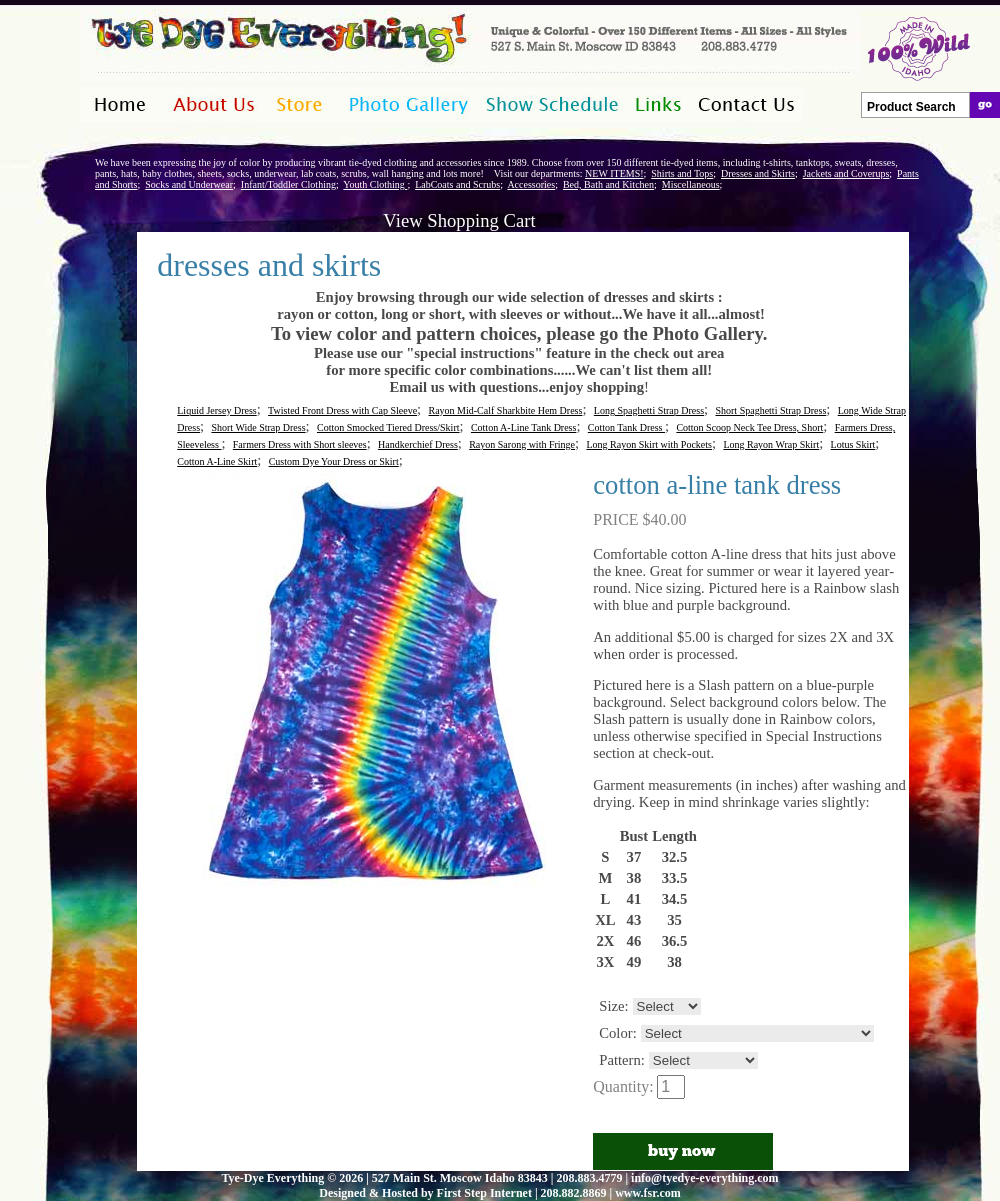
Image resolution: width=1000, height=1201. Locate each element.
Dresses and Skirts (758, 173)
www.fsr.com (648, 1193)
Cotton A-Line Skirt (217, 461)
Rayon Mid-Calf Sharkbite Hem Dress (506, 410)
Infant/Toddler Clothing (288, 184)
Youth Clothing (375, 184)
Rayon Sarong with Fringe (522, 444)
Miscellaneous (691, 184)
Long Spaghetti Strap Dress (649, 410)
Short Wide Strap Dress (258, 427)
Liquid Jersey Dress (216, 410)
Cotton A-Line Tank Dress (524, 427)
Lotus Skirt (853, 444)
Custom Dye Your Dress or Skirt (334, 461)
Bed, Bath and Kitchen (608, 184)
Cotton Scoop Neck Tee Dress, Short (749, 427)
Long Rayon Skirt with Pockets (649, 444)
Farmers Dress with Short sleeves (300, 444)
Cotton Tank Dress (626, 427)
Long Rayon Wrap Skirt (771, 444)
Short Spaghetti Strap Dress (770, 410)
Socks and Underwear (189, 184)
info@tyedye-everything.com (704, 1178)
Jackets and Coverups (846, 173)
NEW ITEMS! (614, 173)
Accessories (531, 184)
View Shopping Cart (459, 220)
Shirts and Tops (682, 173)
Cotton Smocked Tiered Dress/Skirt (388, 427)
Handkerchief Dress (418, 444)
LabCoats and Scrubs (457, 184)
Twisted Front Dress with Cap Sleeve (342, 410)
